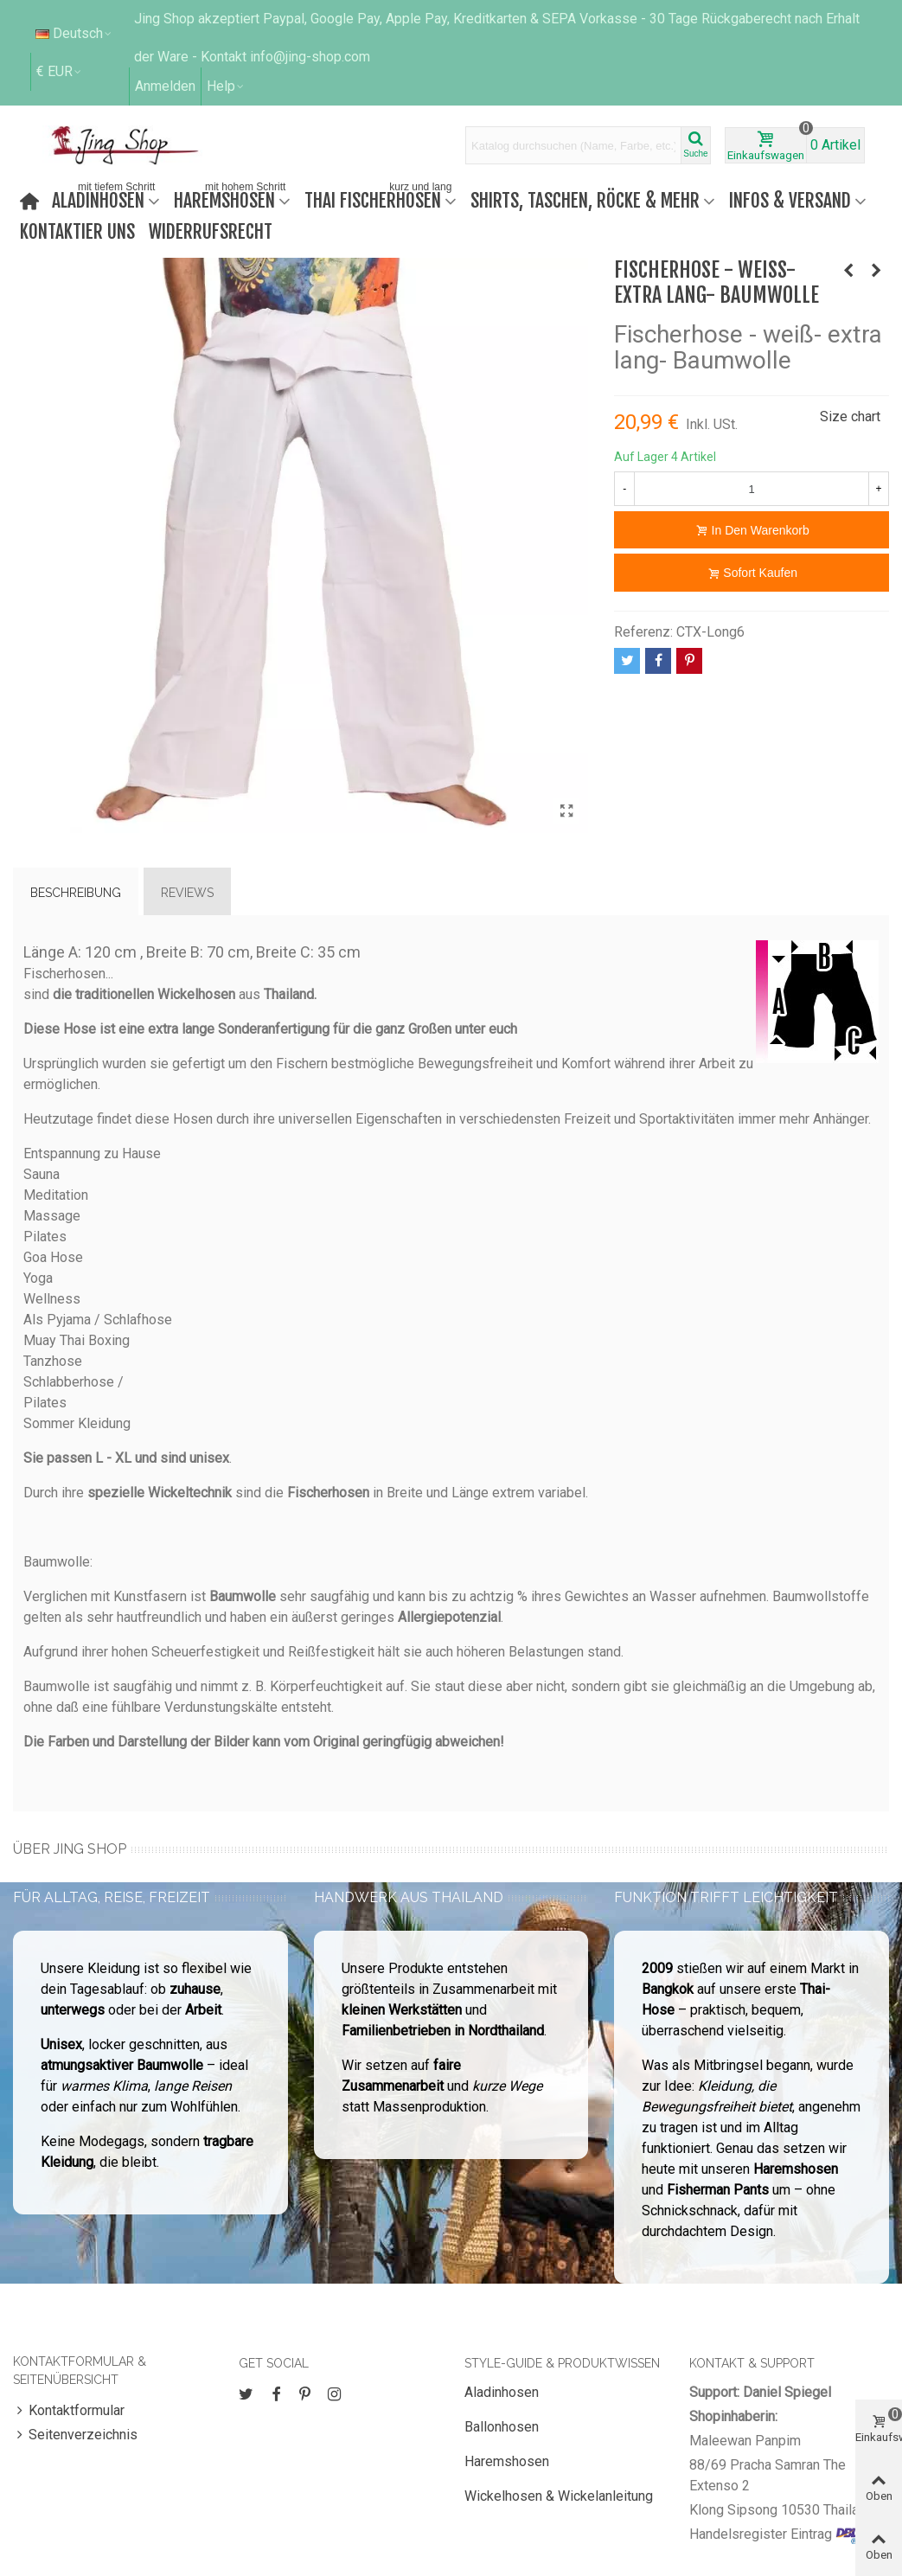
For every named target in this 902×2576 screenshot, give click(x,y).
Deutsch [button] (74, 33)
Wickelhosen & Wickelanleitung (558, 2496)
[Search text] (573, 145)
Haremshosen (231, 198)
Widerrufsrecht (210, 231)
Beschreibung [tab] (75, 893)
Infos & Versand (790, 200)
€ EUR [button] (59, 71)
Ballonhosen (501, 2427)
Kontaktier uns (77, 231)
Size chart (850, 416)
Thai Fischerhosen (379, 198)
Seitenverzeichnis (75, 2435)
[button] (226, 86)
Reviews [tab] (187, 893)
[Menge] (751, 488)
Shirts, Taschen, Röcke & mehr (585, 200)
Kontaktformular (69, 2410)
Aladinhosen (105, 198)
